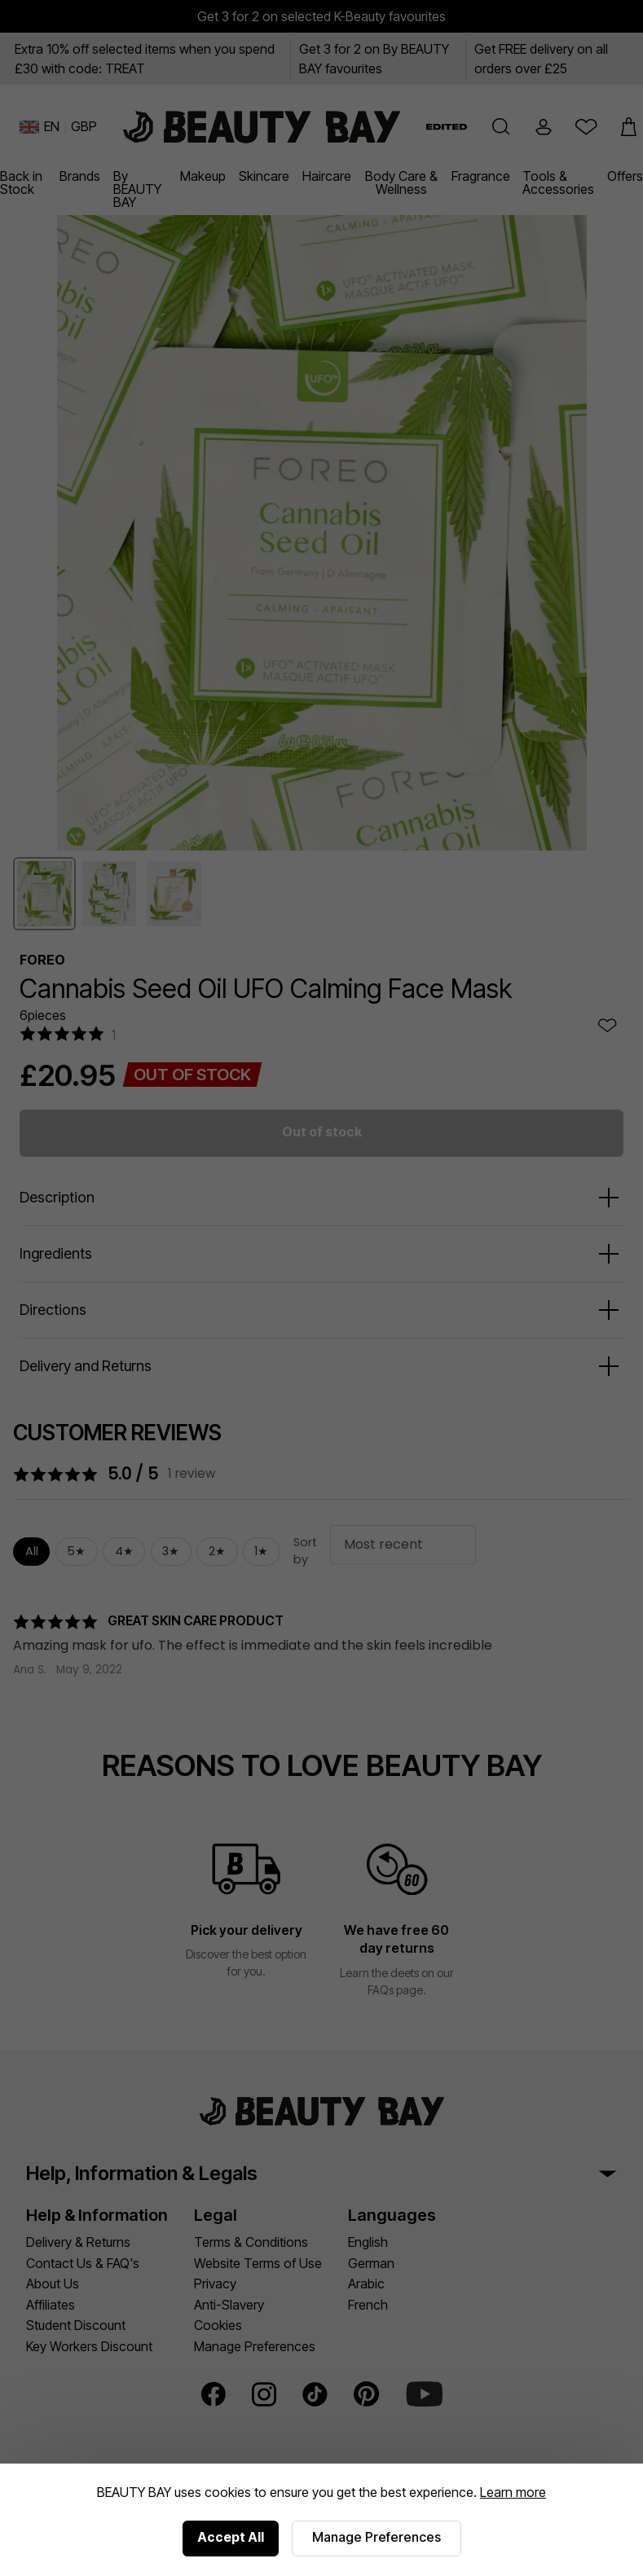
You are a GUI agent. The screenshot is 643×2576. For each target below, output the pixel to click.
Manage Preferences (376, 2537)
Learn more (513, 2492)
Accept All (230, 2537)
